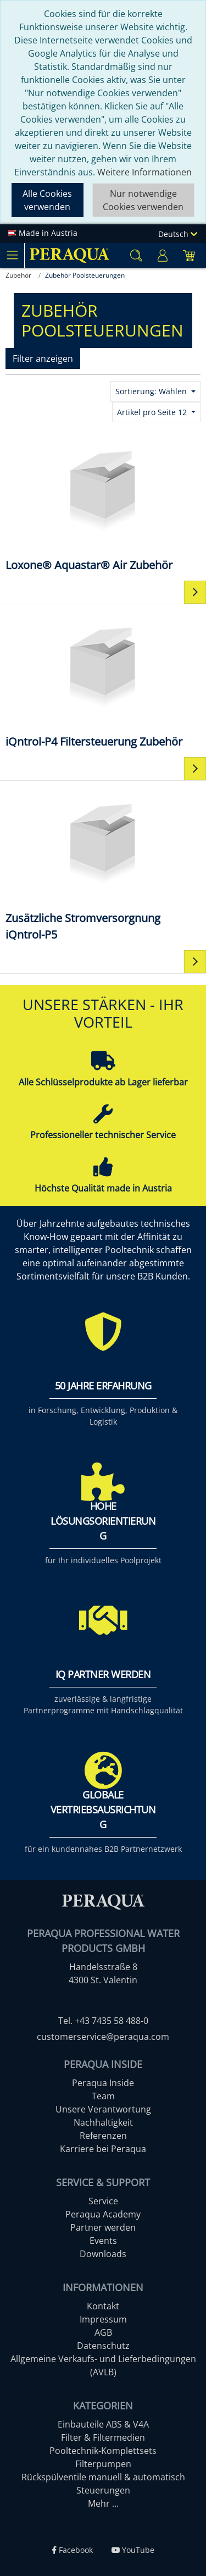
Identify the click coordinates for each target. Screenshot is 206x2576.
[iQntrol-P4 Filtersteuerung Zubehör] (103, 680)
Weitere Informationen (144, 172)
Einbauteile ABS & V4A (103, 2424)
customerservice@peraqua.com (103, 2037)
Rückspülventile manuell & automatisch (103, 2477)
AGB (103, 2332)
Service (103, 2201)
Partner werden (103, 2227)
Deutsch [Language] (177, 234)
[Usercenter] (162, 255)
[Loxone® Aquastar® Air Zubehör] (103, 503)
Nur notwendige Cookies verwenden (143, 200)
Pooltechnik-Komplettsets (103, 2451)
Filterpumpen (103, 2464)
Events (103, 2241)
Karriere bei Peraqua (103, 2149)
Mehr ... (103, 2503)
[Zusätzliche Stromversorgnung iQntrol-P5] (103, 864)
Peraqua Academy (103, 2214)
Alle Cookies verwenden (47, 200)
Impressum (103, 2319)
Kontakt (103, 2306)
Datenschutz (103, 2346)
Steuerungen (103, 2490)
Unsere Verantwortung (103, 2109)
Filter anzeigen (43, 358)
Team (103, 2096)
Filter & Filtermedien (103, 2437)
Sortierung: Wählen (152, 391)
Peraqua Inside (103, 2083)
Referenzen (103, 2136)
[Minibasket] (189, 255)
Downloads (103, 2254)
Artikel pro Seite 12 (153, 412)
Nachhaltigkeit (103, 2122)
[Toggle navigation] (12, 255)
